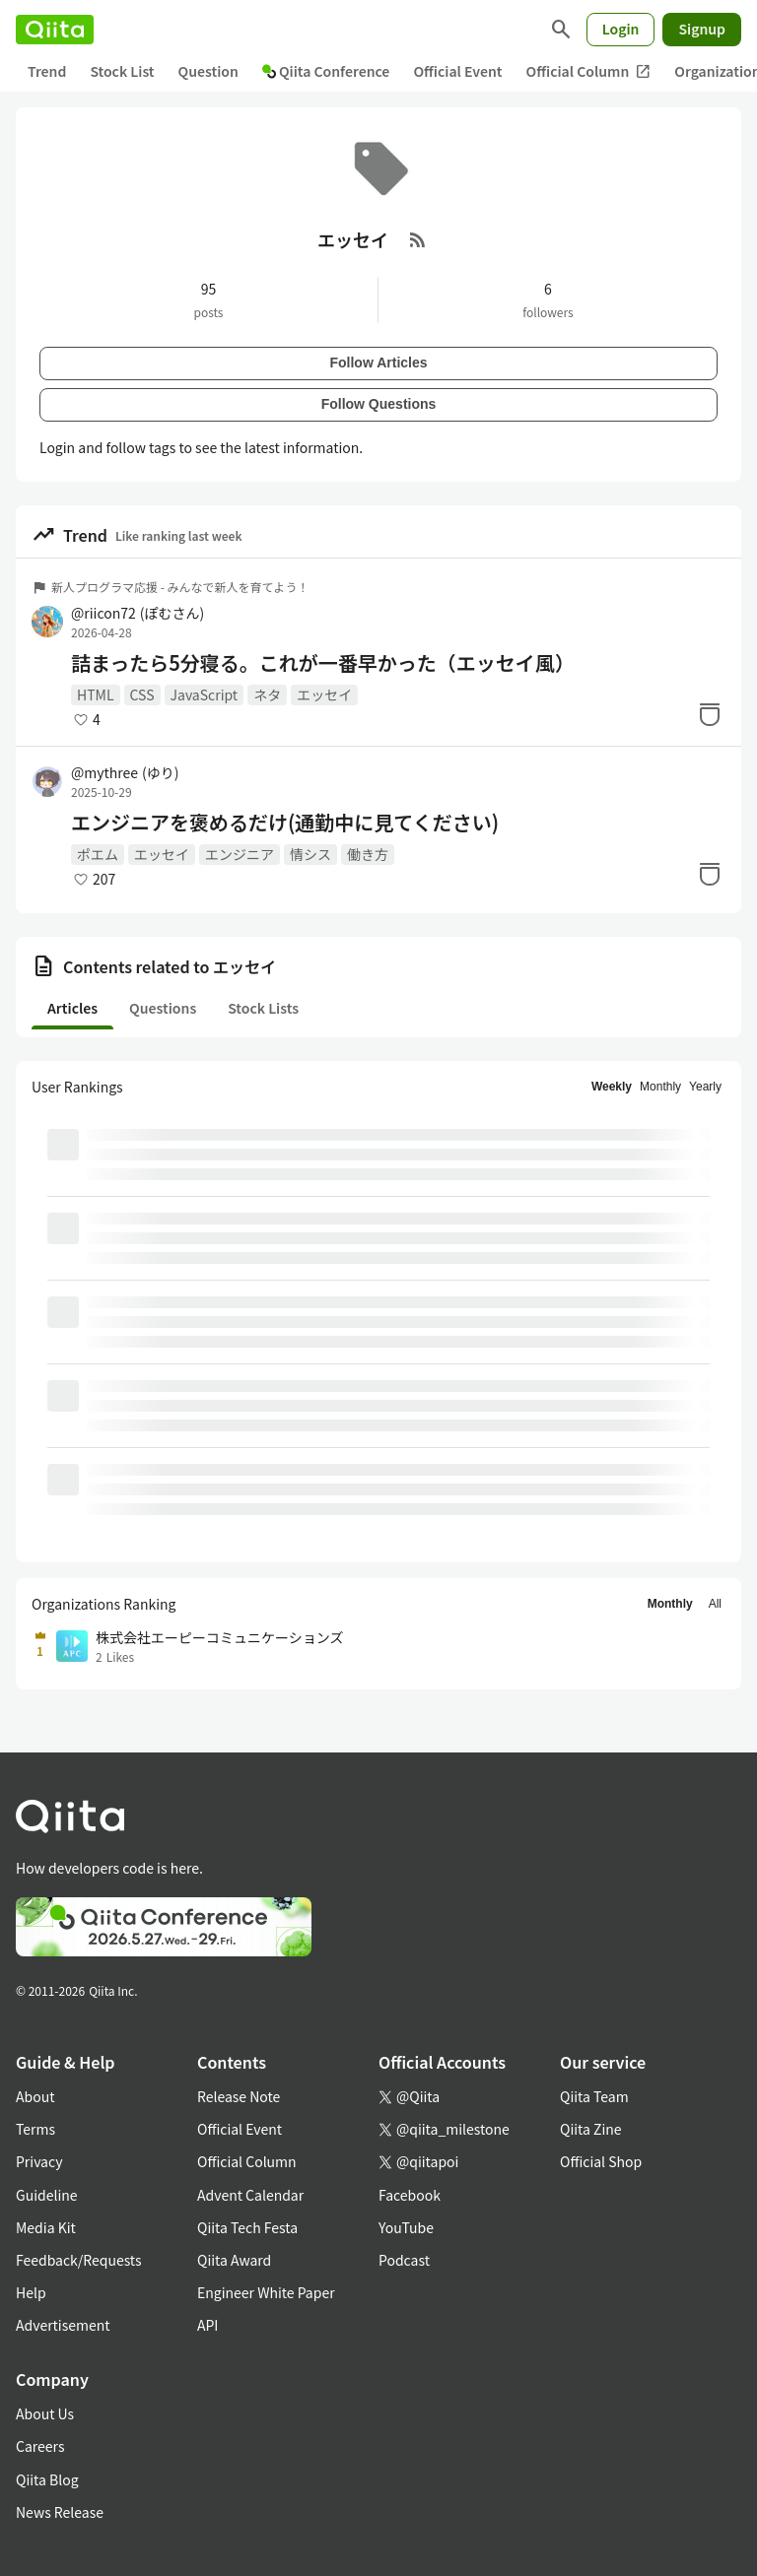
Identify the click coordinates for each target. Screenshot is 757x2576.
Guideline (47, 2195)
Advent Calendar (250, 2195)
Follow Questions (379, 404)
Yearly (705, 1086)
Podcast (404, 2260)
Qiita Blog (47, 2479)
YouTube (406, 2227)
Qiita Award (234, 2260)
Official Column (589, 71)
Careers (40, 2446)
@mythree (125, 772)
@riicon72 (137, 613)
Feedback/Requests (79, 2260)
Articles (72, 1008)
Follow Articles (378, 362)
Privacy (39, 2161)
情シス (310, 854)
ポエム (97, 854)
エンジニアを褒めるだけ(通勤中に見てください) (285, 822)
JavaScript (205, 694)
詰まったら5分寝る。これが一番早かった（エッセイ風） (323, 663)
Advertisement (63, 2325)
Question (208, 71)
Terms (35, 2129)
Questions (162, 1008)
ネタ (267, 694)
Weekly (611, 1086)
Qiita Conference (326, 71)
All (715, 1604)
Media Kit (46, 2227)
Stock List (122, 71)
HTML (95, 694)
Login (621, 28)
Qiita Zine (591, 2129)
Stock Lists (263, 1008)
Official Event (457, 71)
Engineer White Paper (266, 2292)
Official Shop (601, 2161)
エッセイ (324, 694)
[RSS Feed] (418, 239)
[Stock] (709, 714)
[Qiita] (55, 29)
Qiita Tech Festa (247, 2227)
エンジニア (239, 854)
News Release (59, 2512)
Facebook (409, 2195)
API (207, 2325)
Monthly (660, 1086)
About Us (45, 2413)
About (35, 2096)
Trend (47, 71)
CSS (142, 694)
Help (31, 2292)
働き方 (367, 854)
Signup (701, 28)
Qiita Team (594, 2096)
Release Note (238, 2096)
